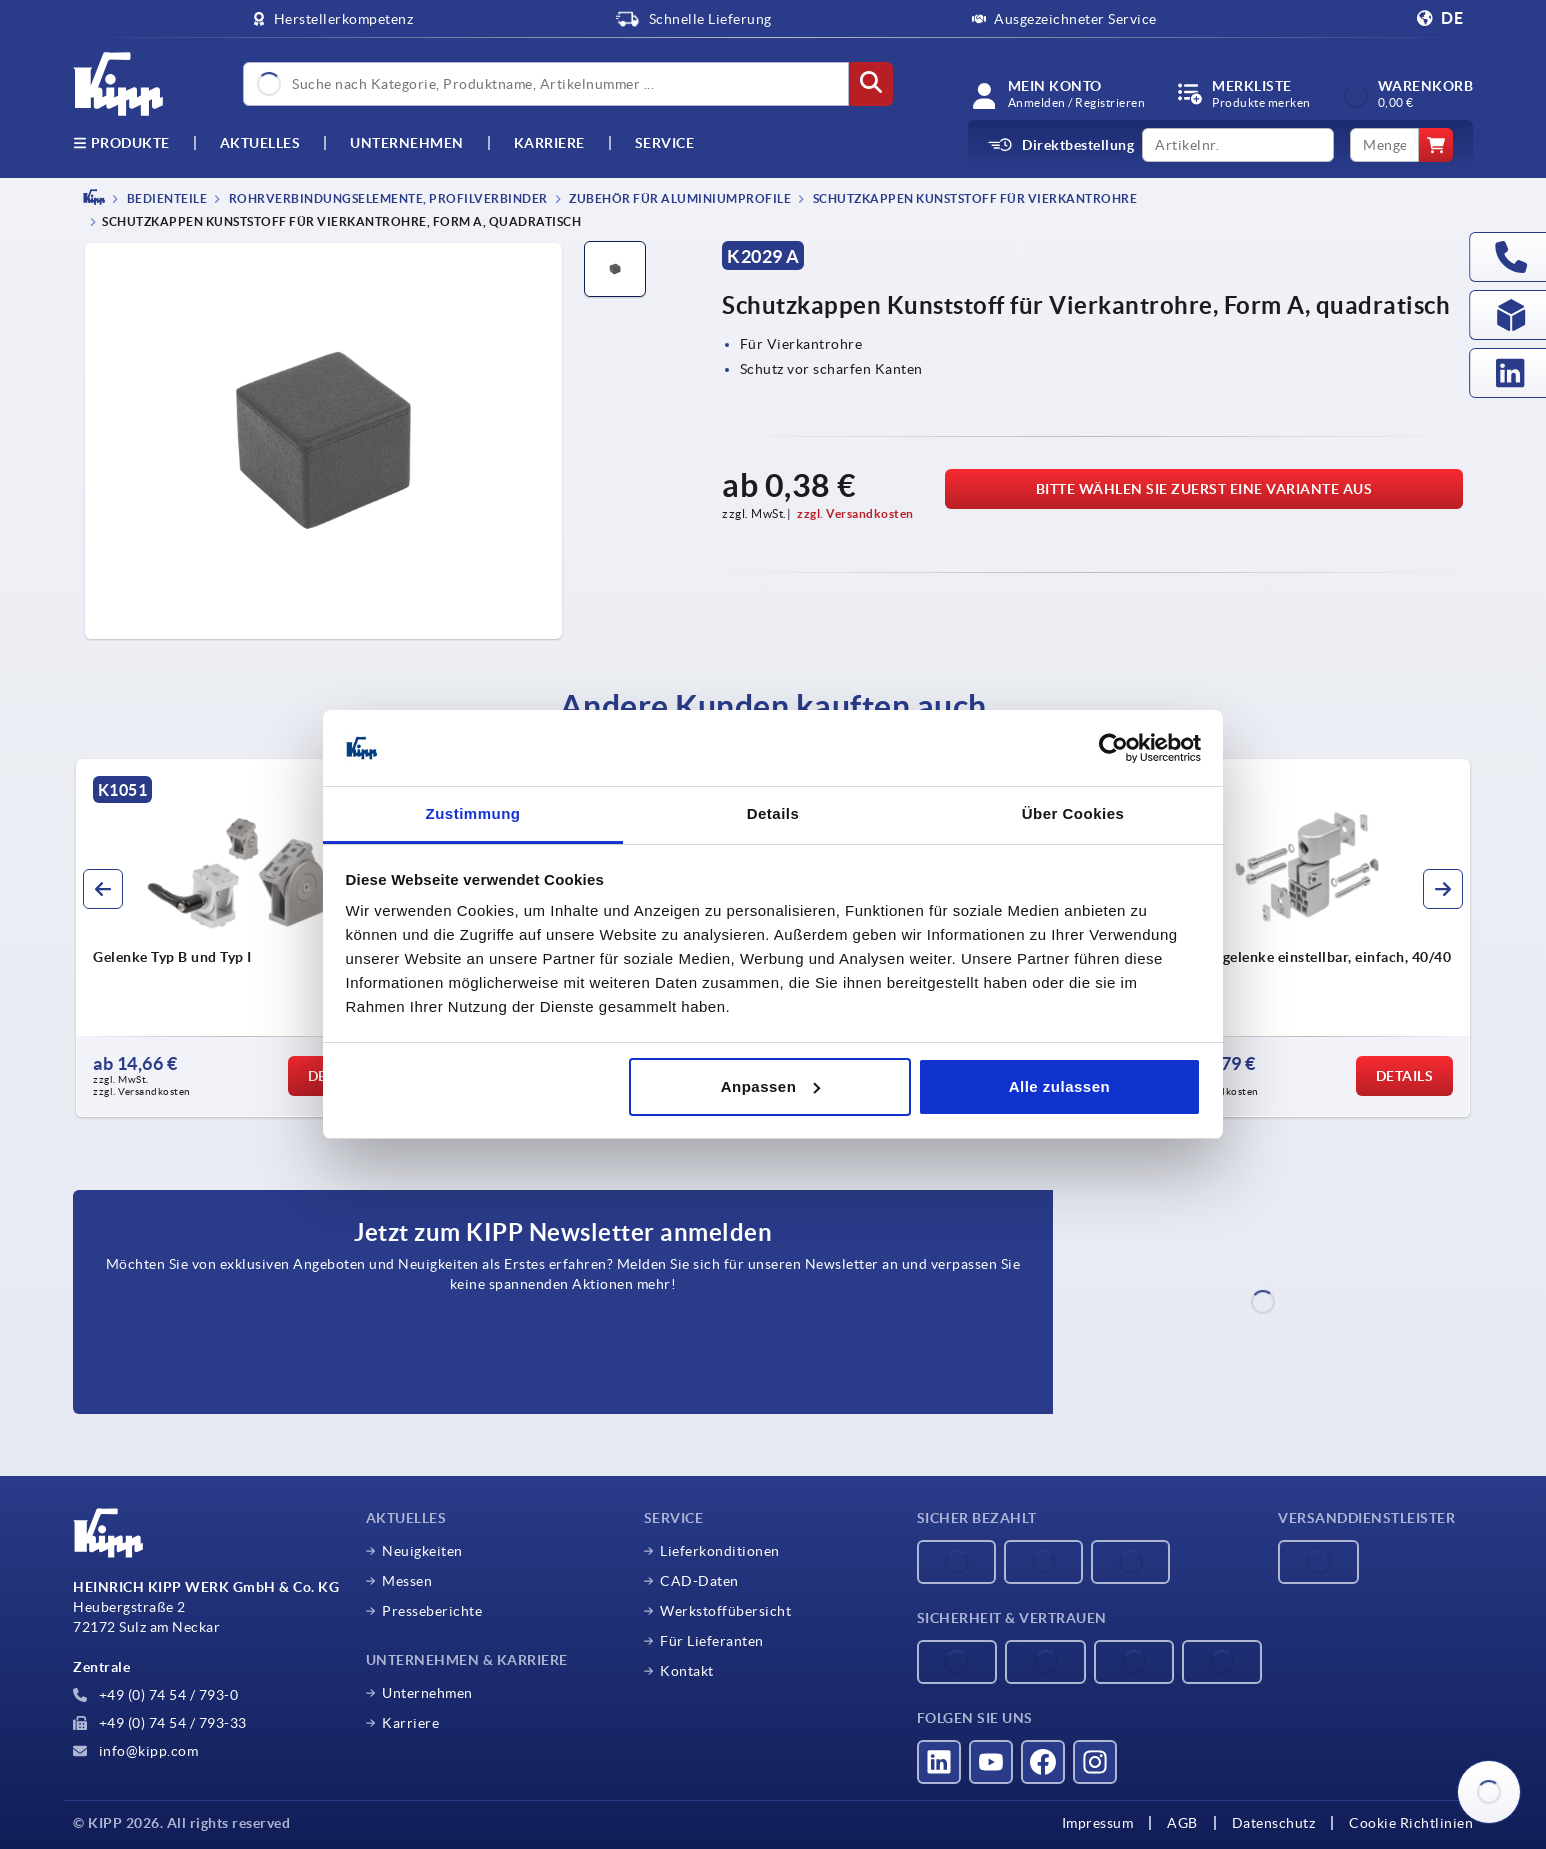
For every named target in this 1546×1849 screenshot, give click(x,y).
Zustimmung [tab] (473, 813)
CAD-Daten (699, 1581)
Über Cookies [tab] (1073, 813)
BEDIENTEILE (165, 198)
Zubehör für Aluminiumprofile (679, 198)
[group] (245, 938)
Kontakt (687, 1671)
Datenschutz (1274, 1823)
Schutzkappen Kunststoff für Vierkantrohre (973, 198)
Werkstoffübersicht (725, 1611)
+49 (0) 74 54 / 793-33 (160, 1723)
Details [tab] (773, 813)
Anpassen (771, 1086)
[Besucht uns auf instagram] (1095, 1762)
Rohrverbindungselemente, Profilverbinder (387, 198)
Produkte (121, 143)
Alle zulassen (1060, 1086)
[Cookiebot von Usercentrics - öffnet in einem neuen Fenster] (1113, 748)
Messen (407, 1581)
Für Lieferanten (712, 1641)
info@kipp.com (135, 1751)
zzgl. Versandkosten (855, 513)
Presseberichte (432, 1611)
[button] (103, 889)
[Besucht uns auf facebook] (1043, 1762)
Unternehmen (407, 143)
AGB (1182, 1823)
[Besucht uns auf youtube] (991, 1762)
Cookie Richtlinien (1411, 1823)
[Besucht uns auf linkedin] (939, 1762)
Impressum (1098, 1823)
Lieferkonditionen (720, 1551)
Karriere (549, 143)
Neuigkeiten (422, 1551)
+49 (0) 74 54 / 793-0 (155, 1695)
